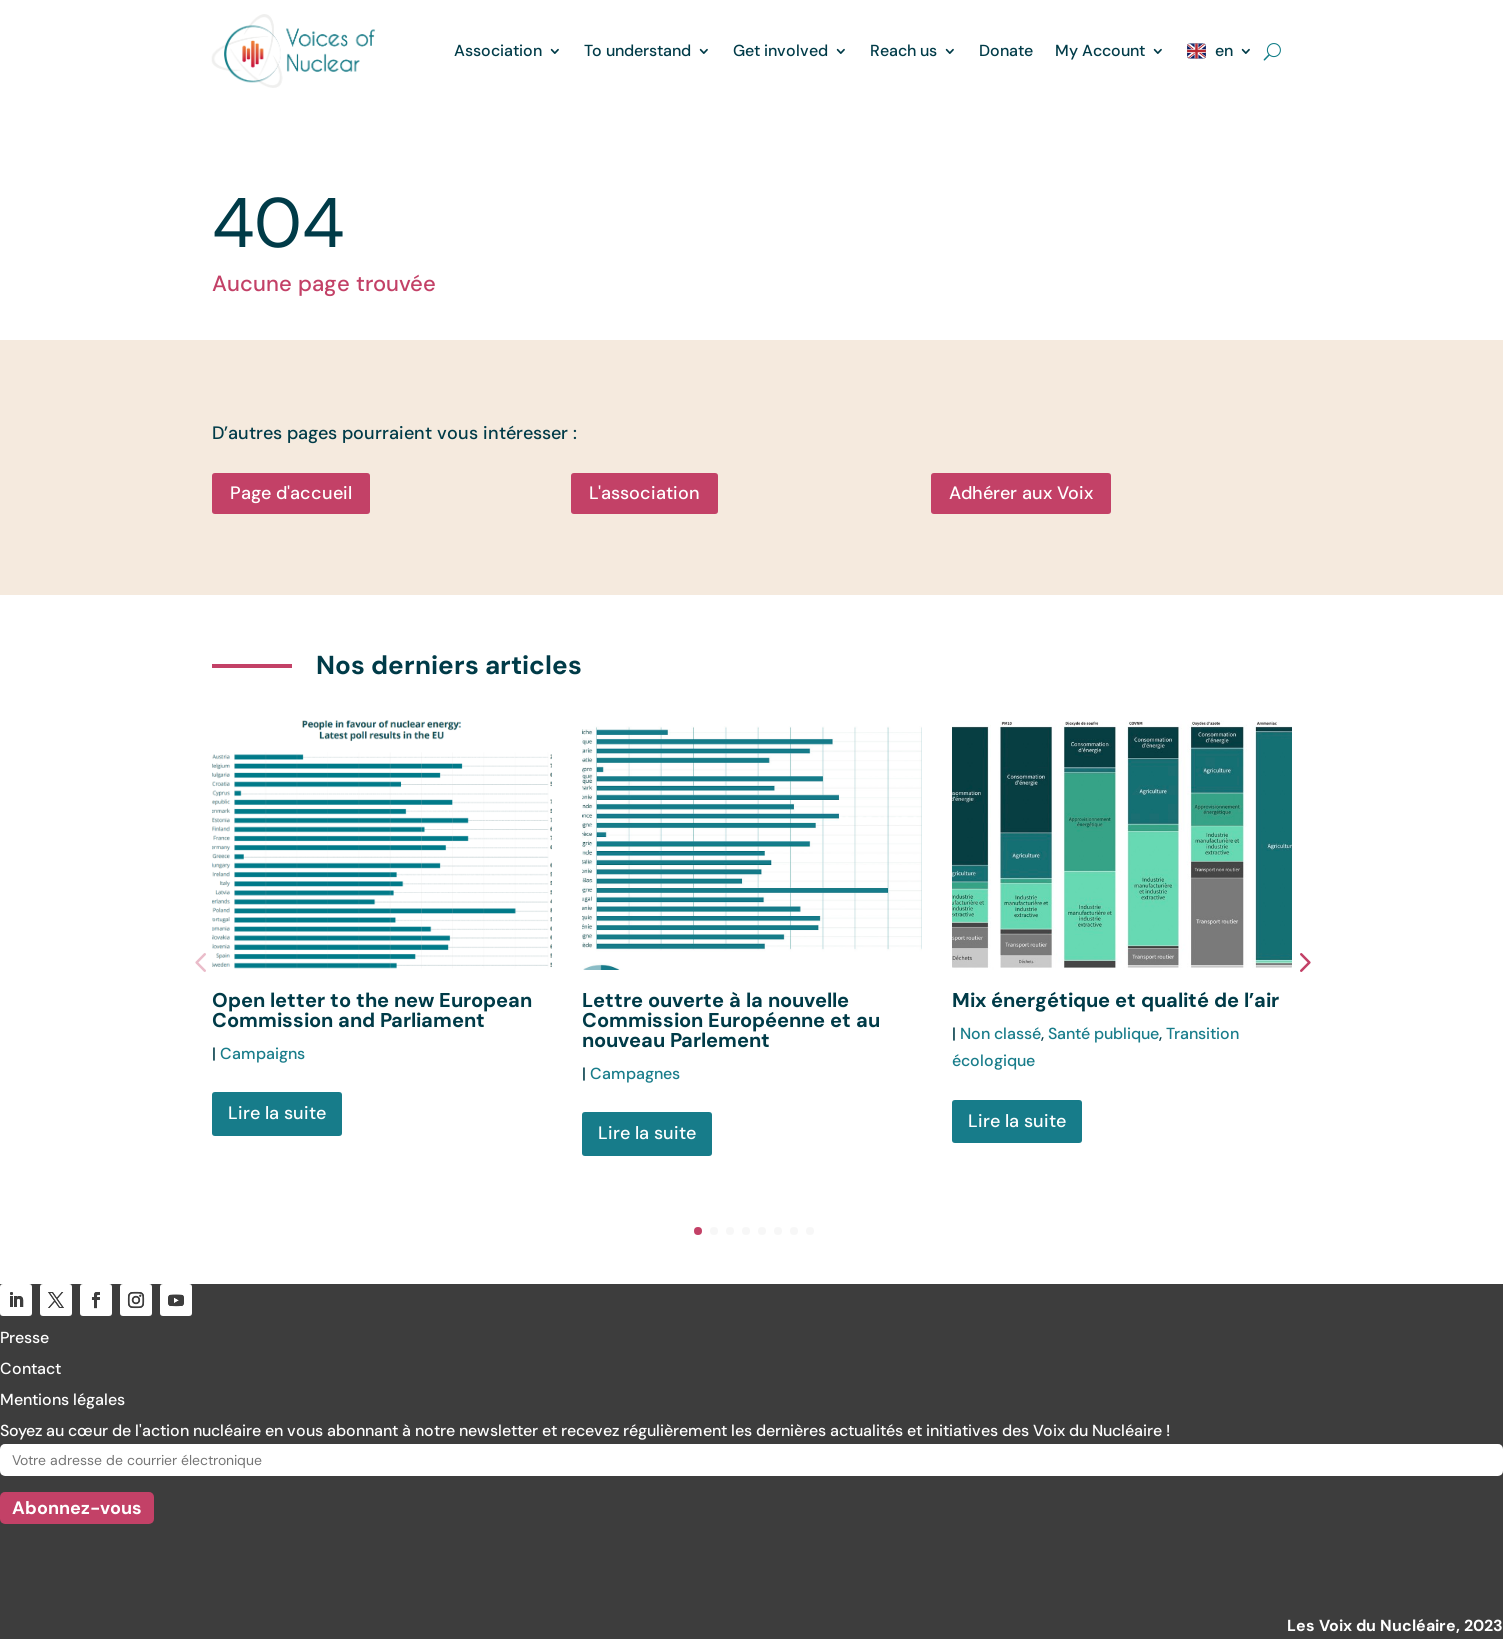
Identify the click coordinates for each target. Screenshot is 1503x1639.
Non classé (1000, 1033)
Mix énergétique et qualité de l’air (1115, 1000)
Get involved (780, 50)
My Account (1100, 50)
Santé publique (1103, 1033)
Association (498, 50)
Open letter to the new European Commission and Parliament (372, 1010)
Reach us (903, 50)
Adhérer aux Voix (1021, 493)
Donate (1006, 50)
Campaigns (262, 1053)
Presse (24, 1337)
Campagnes (635, 1073)
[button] (1317, 961)
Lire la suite (277, 1113)
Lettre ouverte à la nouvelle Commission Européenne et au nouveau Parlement (731, 1020)
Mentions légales (62, 1399)
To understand (637, 50)
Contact (30, 1368)
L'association (644, 493)
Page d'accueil (291, 493)
